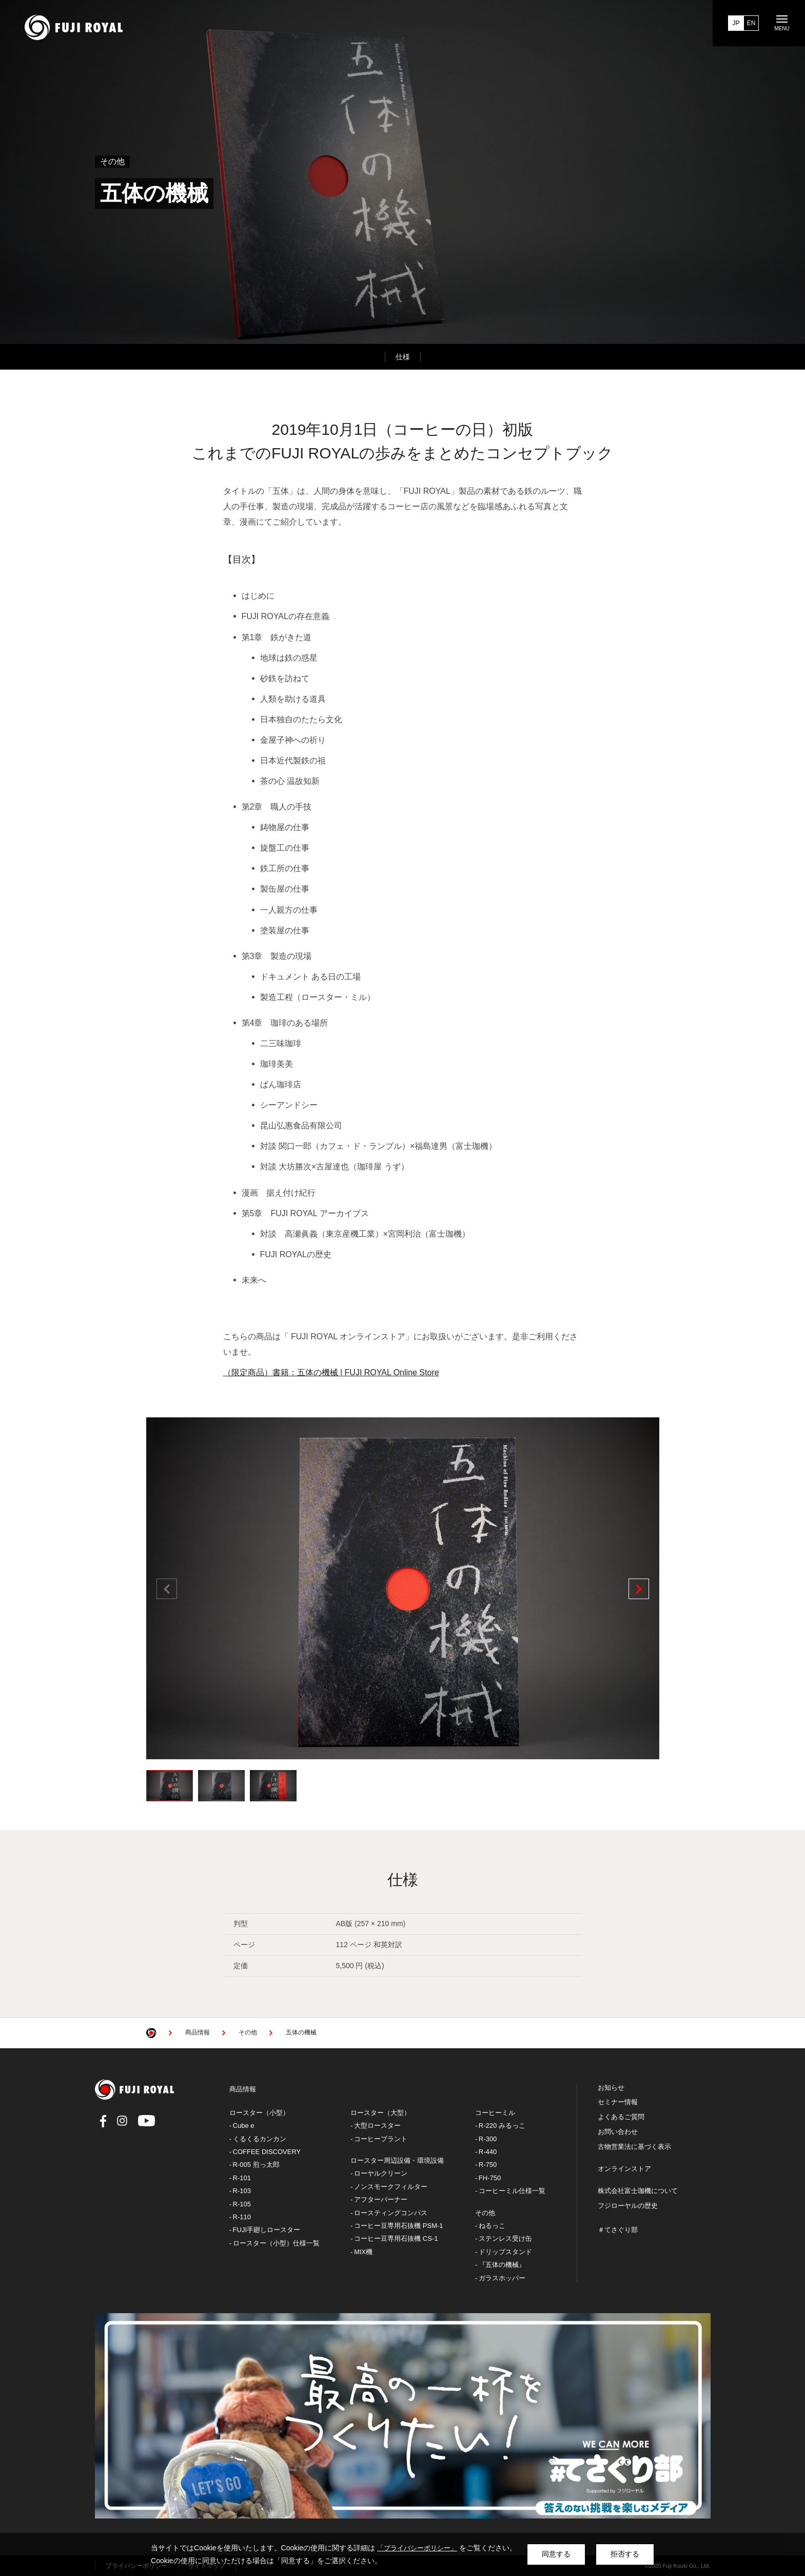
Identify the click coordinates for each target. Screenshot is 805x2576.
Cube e (243, 2125)
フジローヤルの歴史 (628, 2205)
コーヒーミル (495, 2113)
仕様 (403, 357)
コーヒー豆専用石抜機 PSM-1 (398, 2225)
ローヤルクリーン (380, 2173)
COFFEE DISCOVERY (267, 2152)
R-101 (242, 2178)
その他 (485, 2213)
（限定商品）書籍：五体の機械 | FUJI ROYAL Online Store (331, 1372)
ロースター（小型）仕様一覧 (276, 2243)
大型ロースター (377, 2125)
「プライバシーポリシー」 (417, 2548)
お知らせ (611, 2087)
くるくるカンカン (259, 2139)
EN (751, 23)
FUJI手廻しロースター (266, 2230)
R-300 (488, 2139)
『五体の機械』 (502, 2265)
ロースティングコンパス (390, 2213)
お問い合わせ (618, 2132)
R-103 (242, 2191)
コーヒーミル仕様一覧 (512, 2191)
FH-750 (490, 2178)
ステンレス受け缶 (505, 2238)
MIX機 (363, 2252)
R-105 (242, 2204)
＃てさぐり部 (618, 2230)
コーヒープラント (380, 2139)
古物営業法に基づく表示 (634, 2146)
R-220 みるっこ (502, 2125)
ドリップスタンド (505, 2252)
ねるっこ (492, 2225)
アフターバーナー (380, 2199)
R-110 (242, 2217)
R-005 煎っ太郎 (256, 2164)
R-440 (488, 2152)
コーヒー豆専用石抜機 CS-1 (396, 2238)
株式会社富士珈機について (638, 2191)
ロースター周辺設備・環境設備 (397, 2160)
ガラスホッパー (502, 2278)
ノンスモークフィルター (390, 2186)
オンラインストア (624, 2169)
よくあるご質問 (621, 2117)
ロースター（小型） (259, 2113)
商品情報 (242, 2089)
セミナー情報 (618, 2102)
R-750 (488, 2164)
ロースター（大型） (380, 2113)
